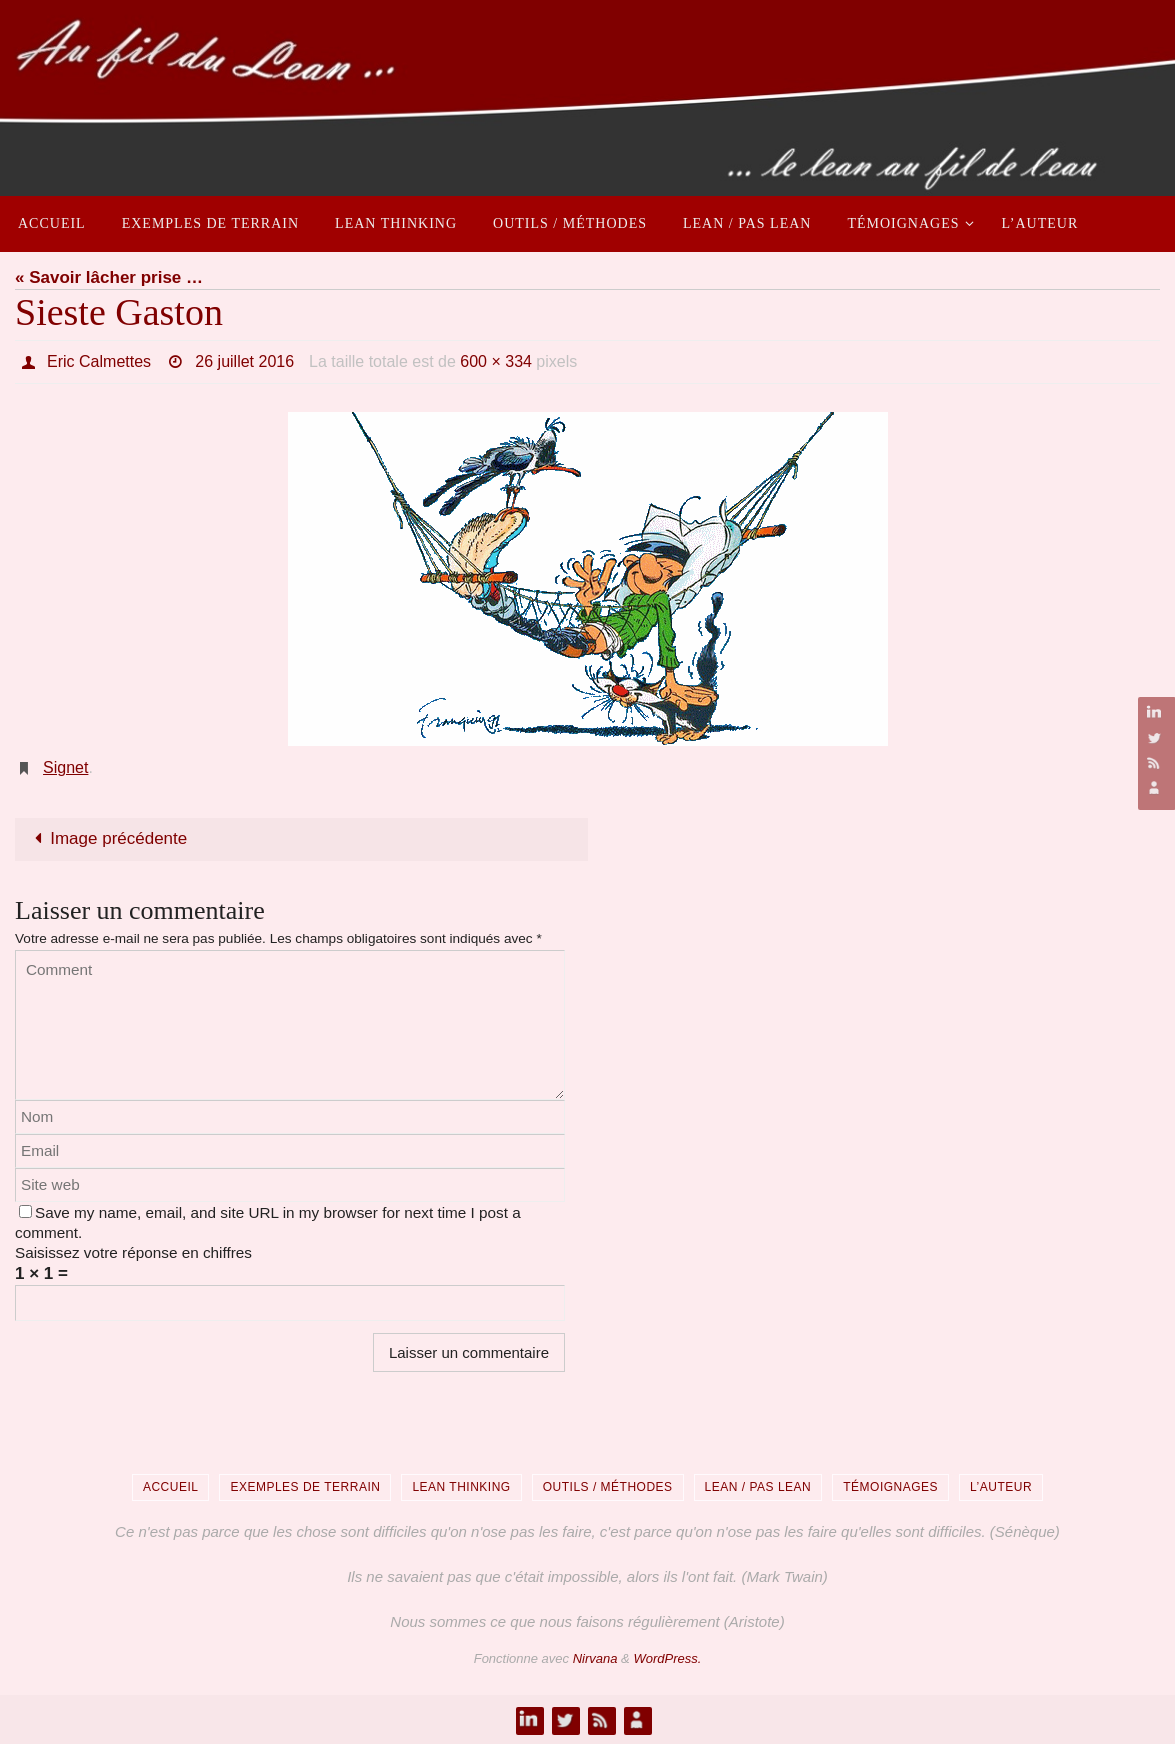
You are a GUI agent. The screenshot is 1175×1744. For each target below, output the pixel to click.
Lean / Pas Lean (758, 1487)
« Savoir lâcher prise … (109, 277)
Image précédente (106, 838)
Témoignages (890, 1487)
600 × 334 (496, 361)
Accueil (171, 1487)
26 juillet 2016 (244, 361)
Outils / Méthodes (608, 1487)
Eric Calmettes (99, 361)
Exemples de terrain (305, 1487)
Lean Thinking (461, 1487)
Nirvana (595, 1658)
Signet (65, 767)
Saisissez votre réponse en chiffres (133, 1252)
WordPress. (667, 1658)
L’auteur (1001, 1487)
